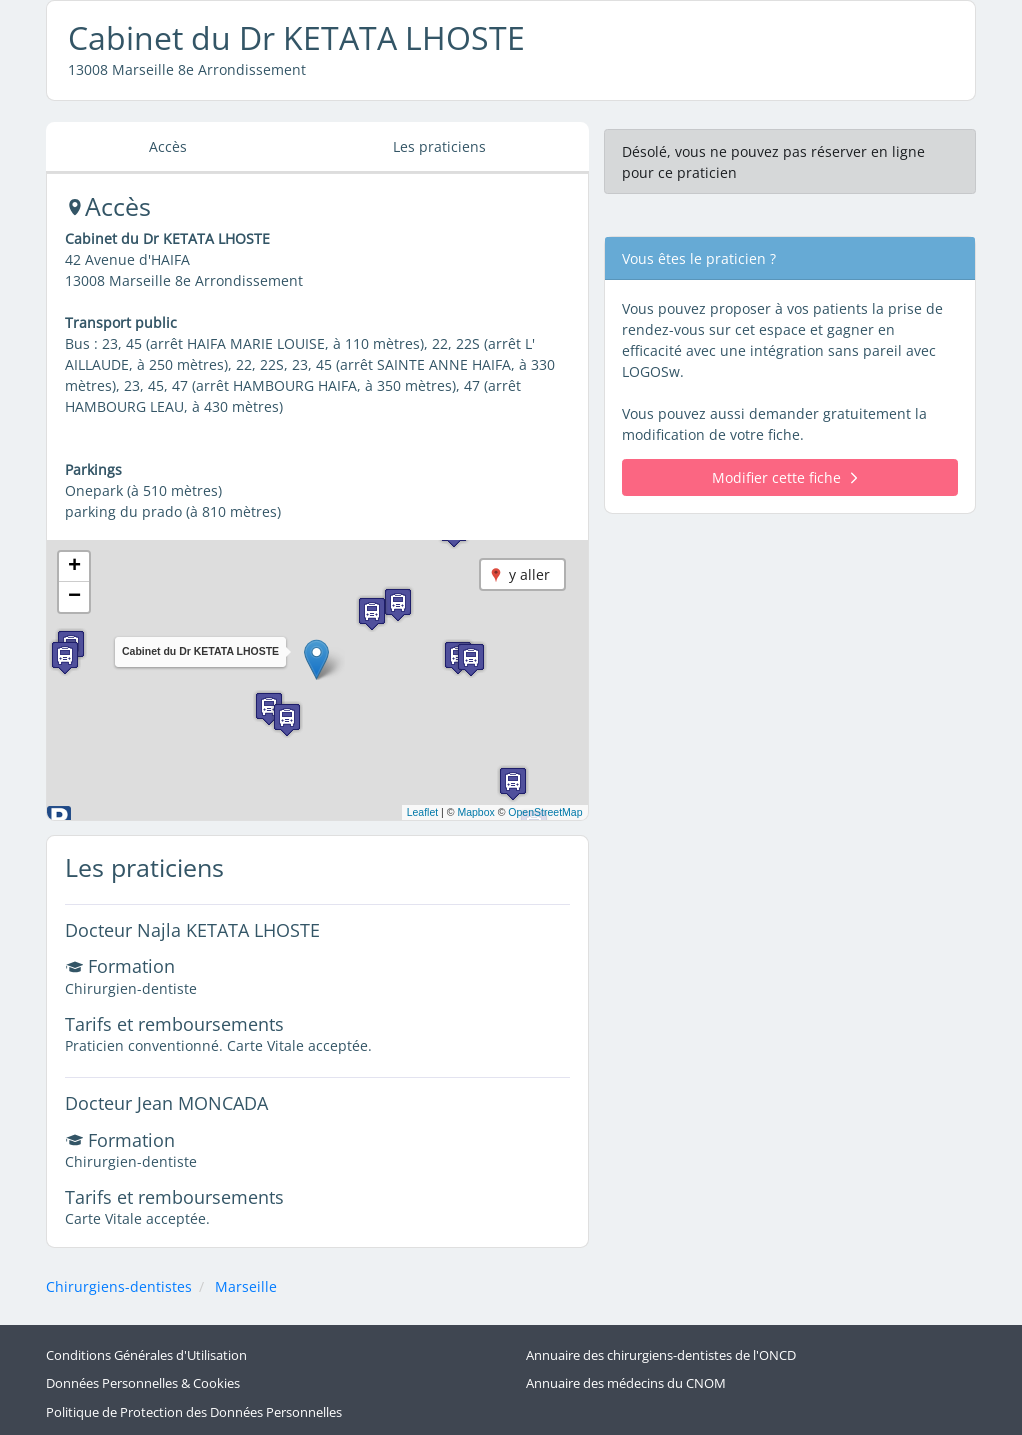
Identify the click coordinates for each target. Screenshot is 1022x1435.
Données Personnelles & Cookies (143, 1383)
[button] (316, 659)
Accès (168, 146)
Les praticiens (439, 146)
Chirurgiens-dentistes (119, 1286)
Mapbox (475, 812)
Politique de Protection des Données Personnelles (194, 1412)
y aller (529, 574)
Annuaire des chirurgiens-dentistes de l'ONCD (661, 1355)
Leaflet (423, 812)
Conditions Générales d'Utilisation (146, 1355)
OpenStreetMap (545, 812)
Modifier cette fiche (784, 477)
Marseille (246, 1286)
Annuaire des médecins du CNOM (626, 1383)
